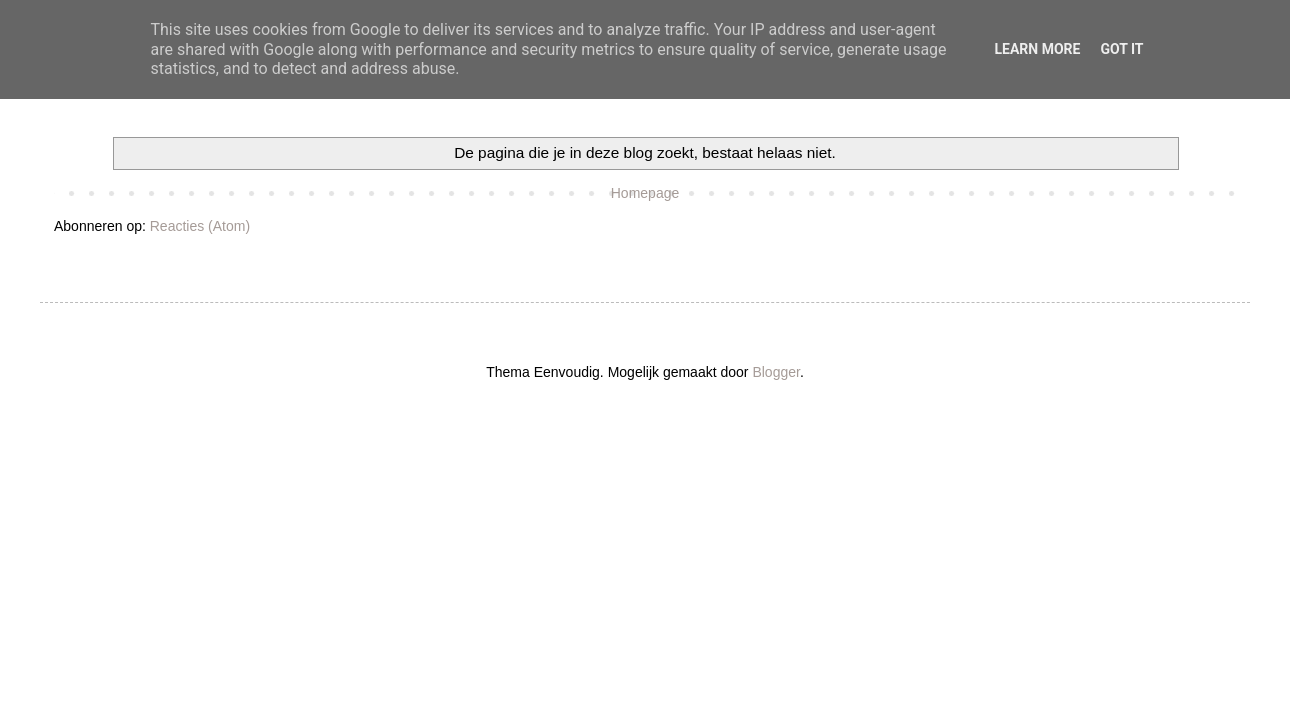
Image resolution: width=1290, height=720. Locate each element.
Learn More (1037, 49)
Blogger (775, 372)
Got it (1121, 49)
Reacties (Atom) (200, 226)
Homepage (645, 193)
